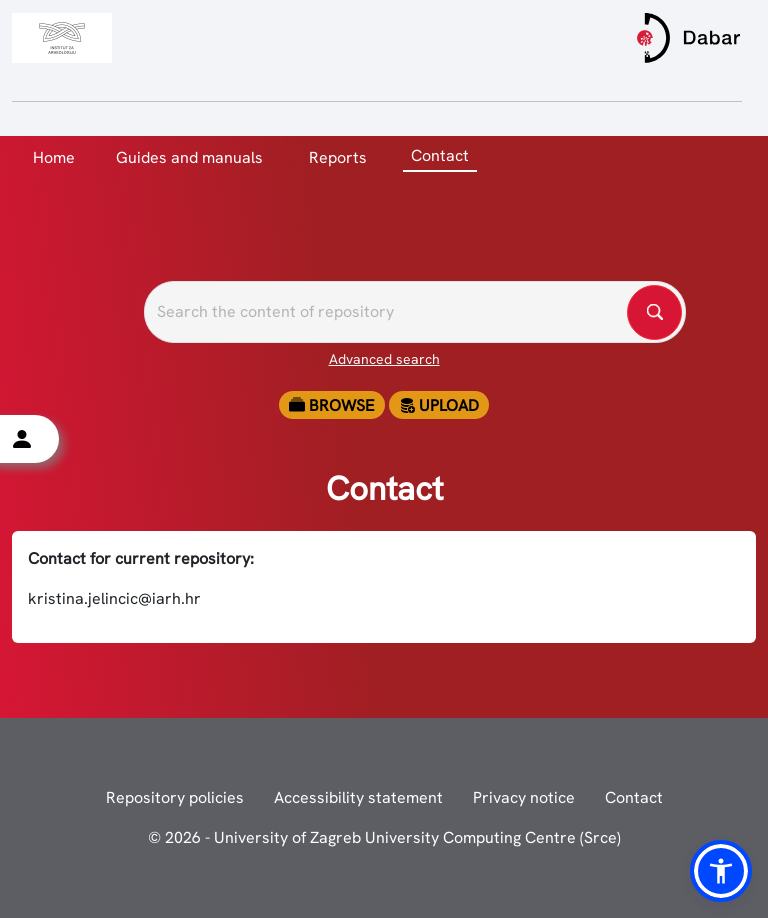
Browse (331, 405)
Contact (634, 797)
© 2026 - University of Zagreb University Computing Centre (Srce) (384, 837)
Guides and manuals (189, 157)
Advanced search (384, 359)
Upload (439, 405)
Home (54, 157)
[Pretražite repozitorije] (415, 312)
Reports (338, 157)
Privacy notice (524, 797)
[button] (721, 871)
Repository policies (175, 797)
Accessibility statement (358, 797)
